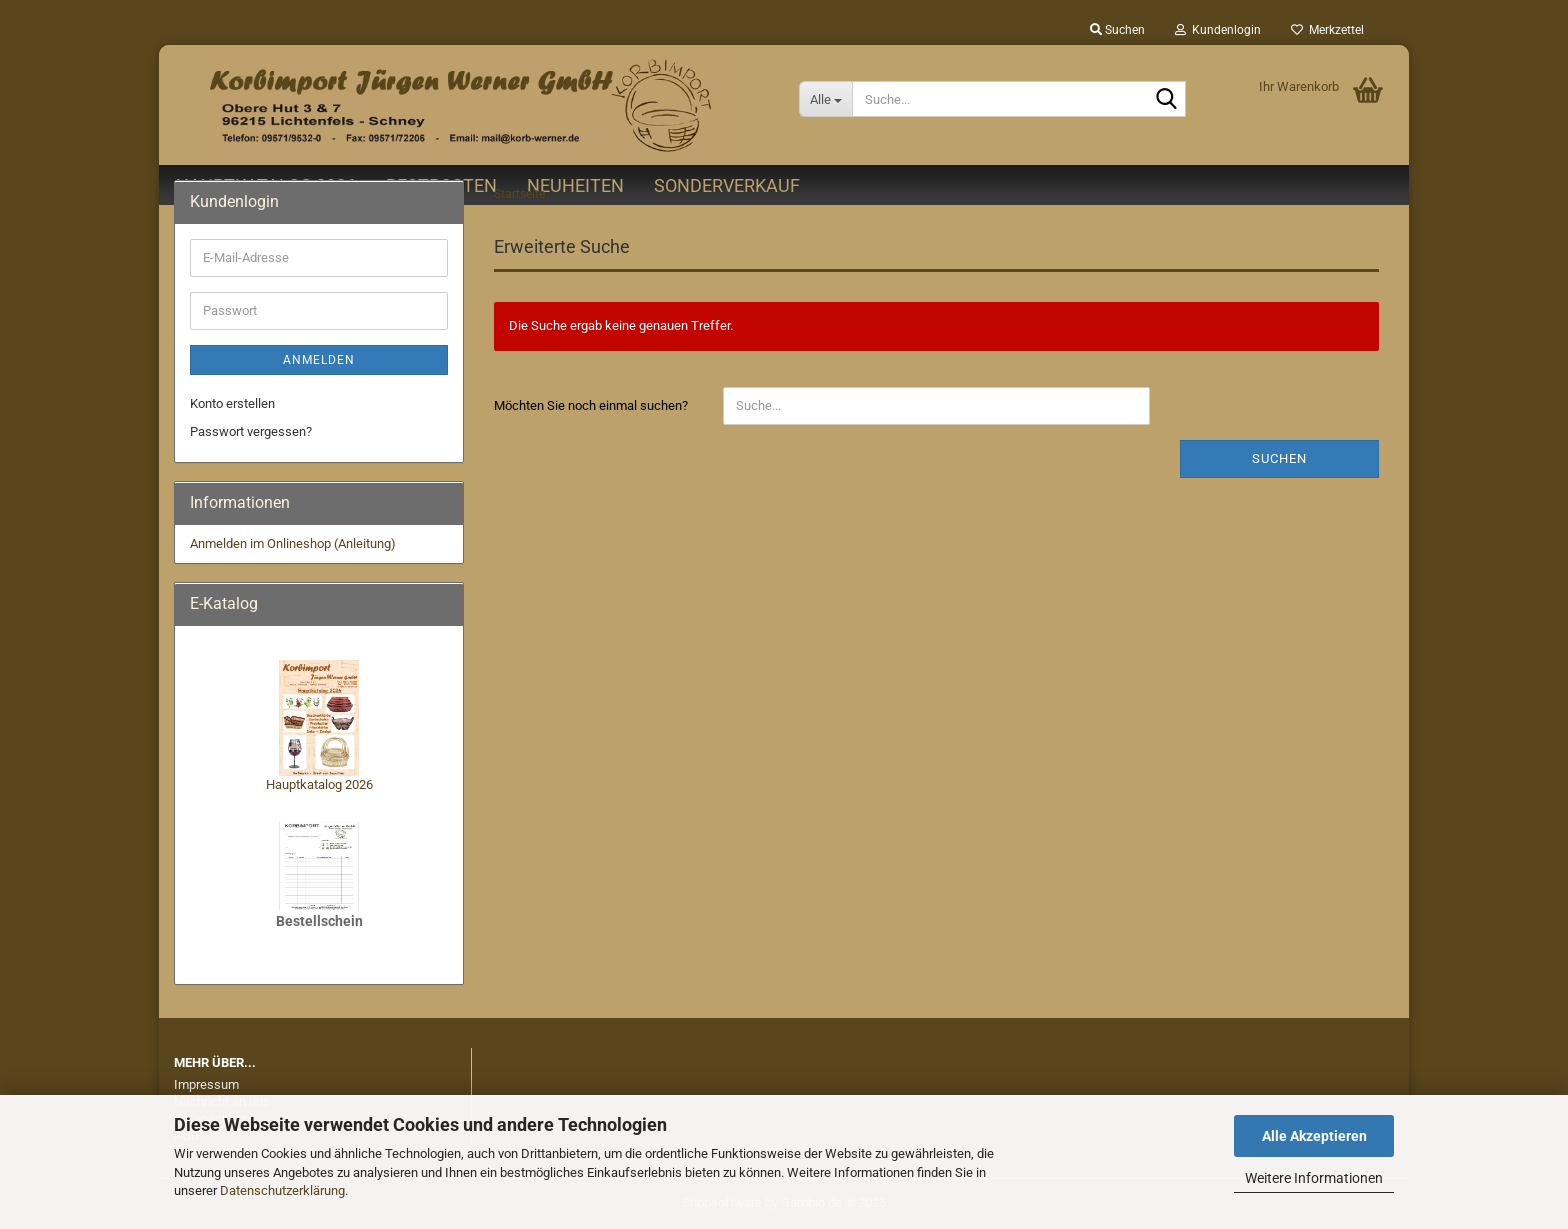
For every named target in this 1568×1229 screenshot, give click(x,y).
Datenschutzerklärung (282, 1190)
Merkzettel (1327, 30)
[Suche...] (825, 99)
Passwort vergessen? (251, 431)
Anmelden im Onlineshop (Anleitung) (293, 543)
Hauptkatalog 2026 (319, 784)
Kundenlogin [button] (1218, 30)
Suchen (1279, 458)
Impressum (206, 1084)
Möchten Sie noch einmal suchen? (591, 405)
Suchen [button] (1117, 30)
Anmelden (319, 360)
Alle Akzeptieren (1314, 1136)
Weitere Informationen (1314, 1178)
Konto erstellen (232, 403)
